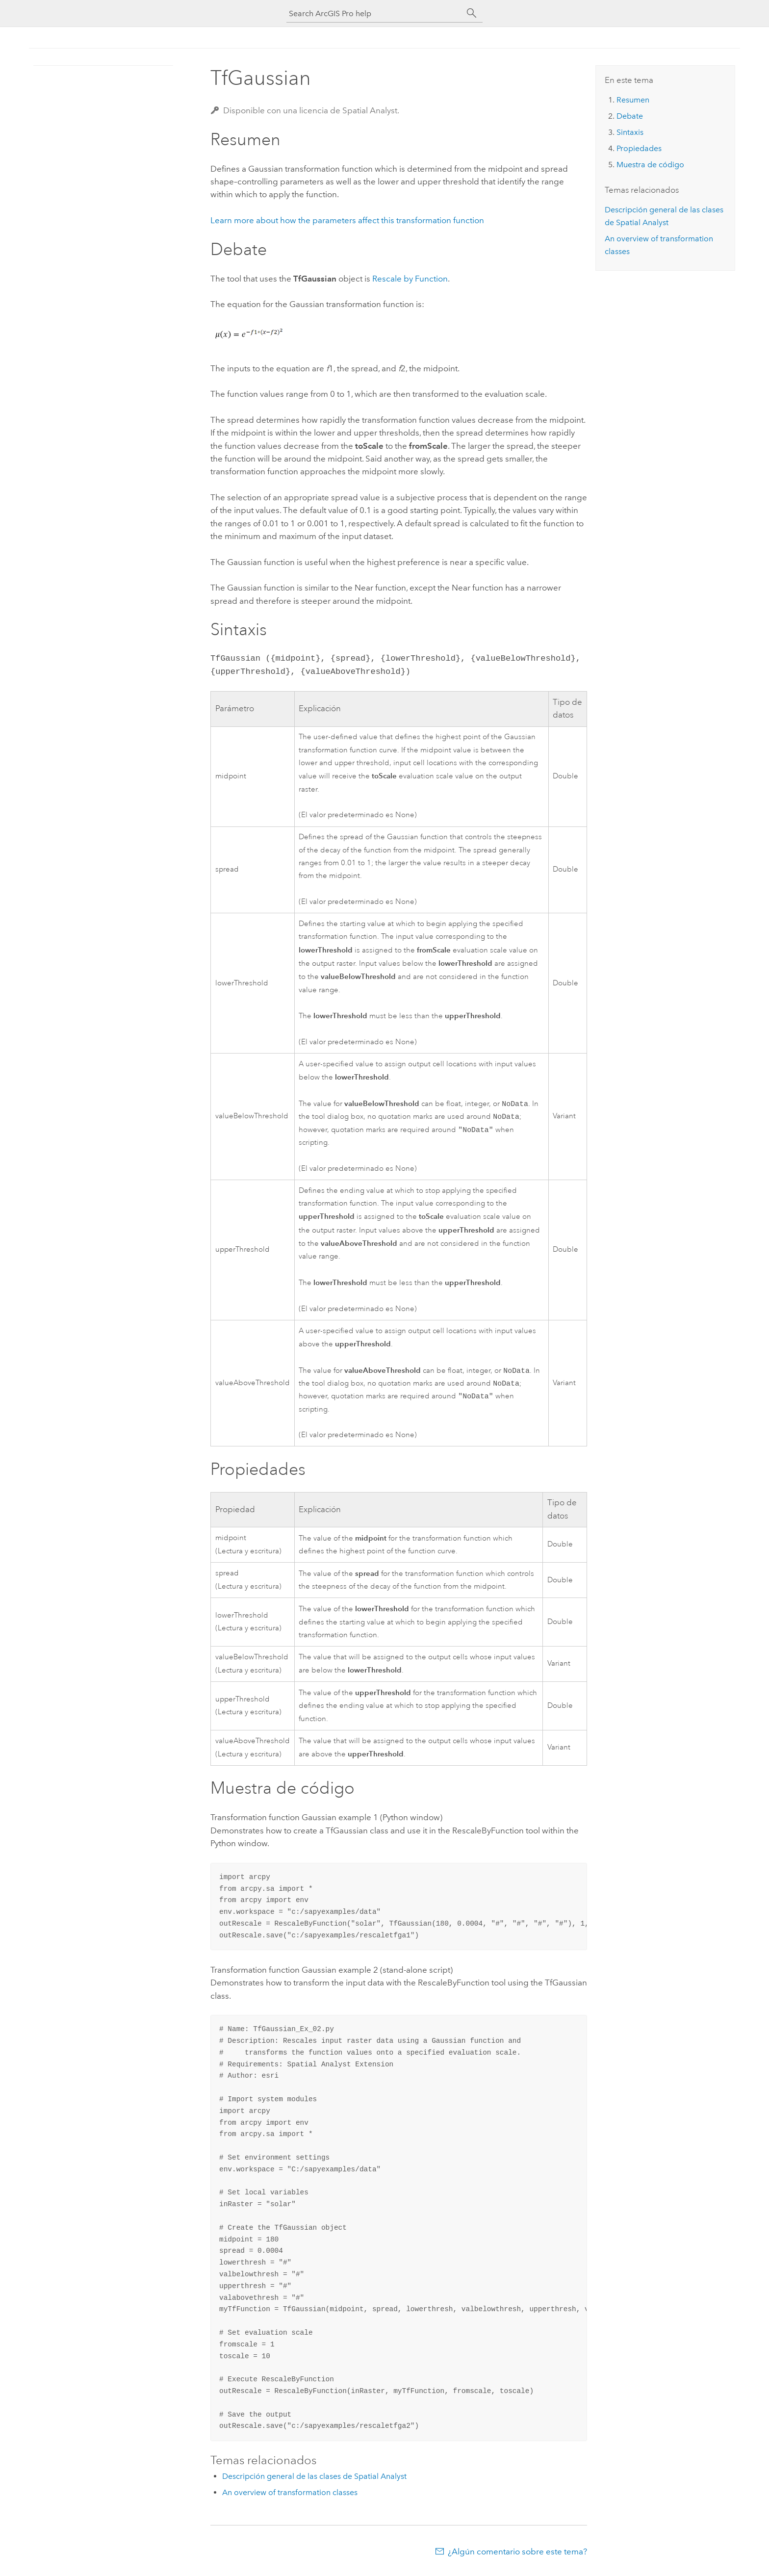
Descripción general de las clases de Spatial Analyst (314, 2481)
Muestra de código (650, 164)
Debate (629, 116)
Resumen (632, 99)
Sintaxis (629, 132)
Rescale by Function (410, 278)
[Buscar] (472, 13)
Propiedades (639, 148)
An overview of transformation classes (290, 2497)
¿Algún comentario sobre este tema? (517, 2556)
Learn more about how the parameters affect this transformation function (347, 220)
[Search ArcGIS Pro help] (374, 13)
